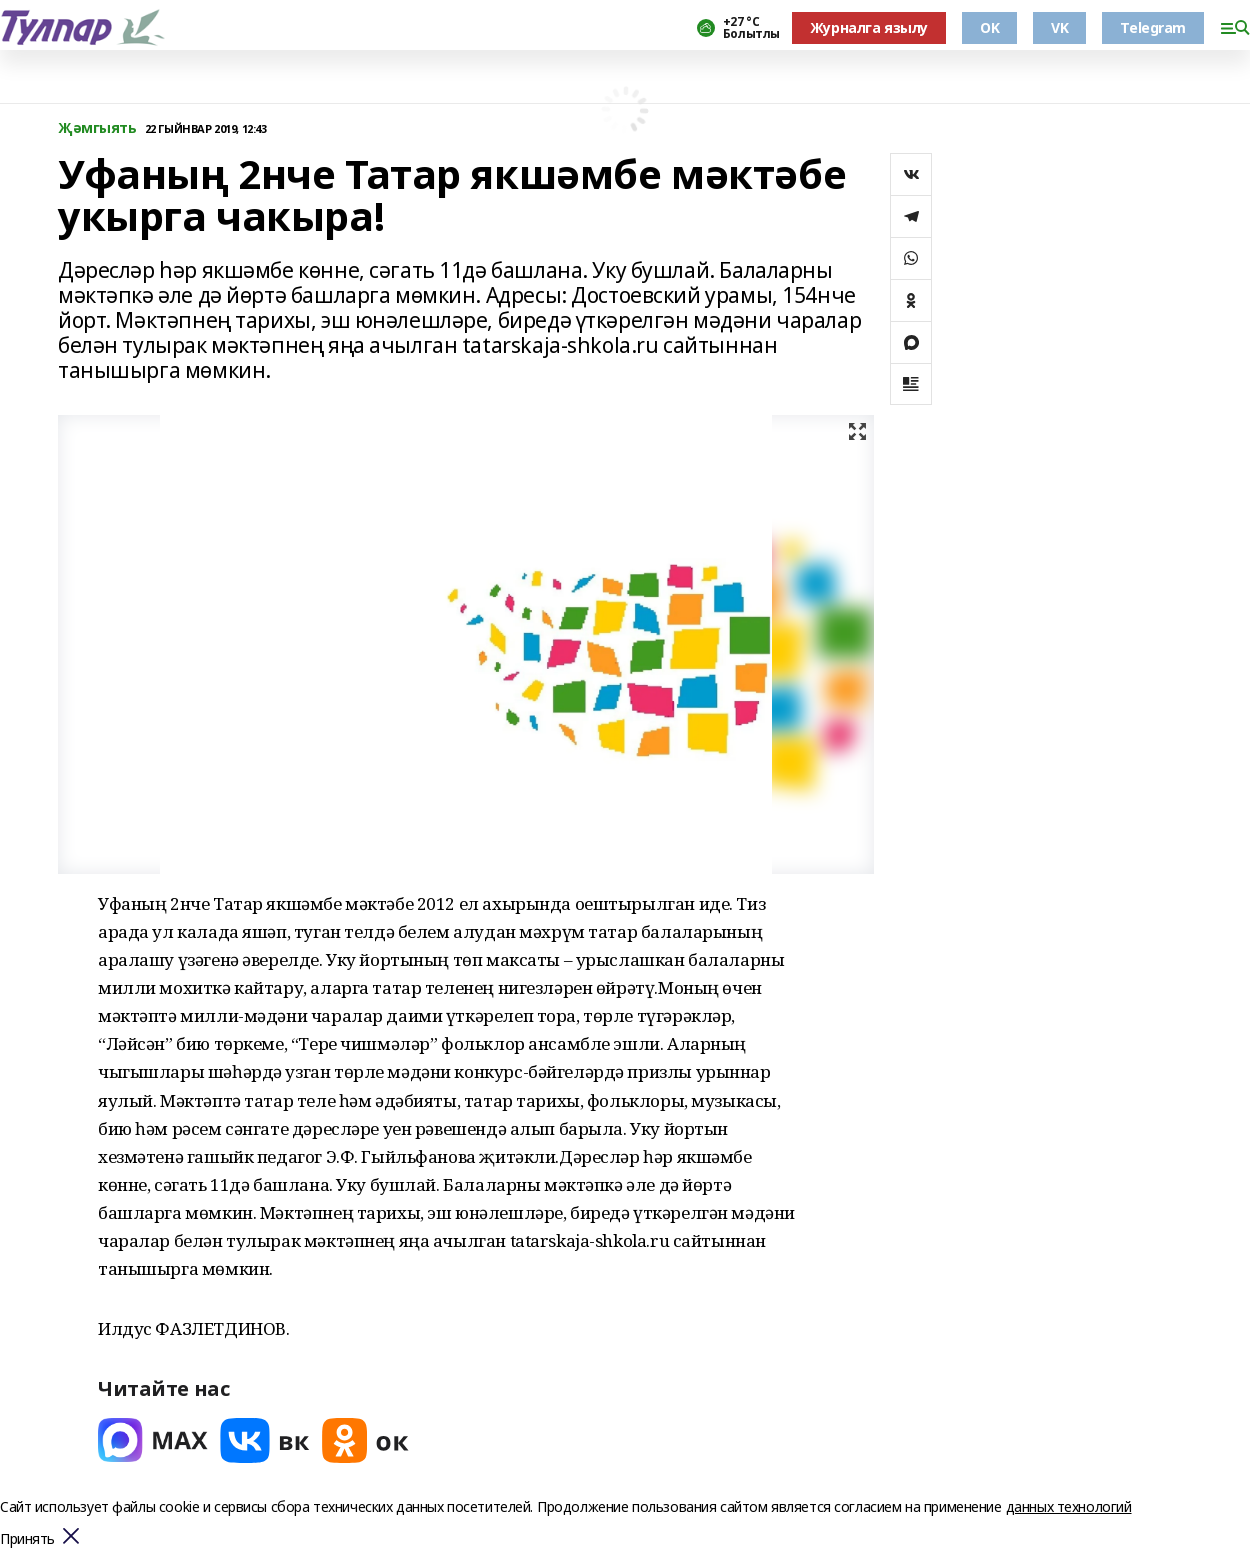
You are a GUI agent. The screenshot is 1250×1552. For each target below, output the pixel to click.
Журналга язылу (869, 27)
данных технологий (1069, 1506)
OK (989, 27)
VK (1059, 27)
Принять (27, 1539)
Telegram (1153, 27)
